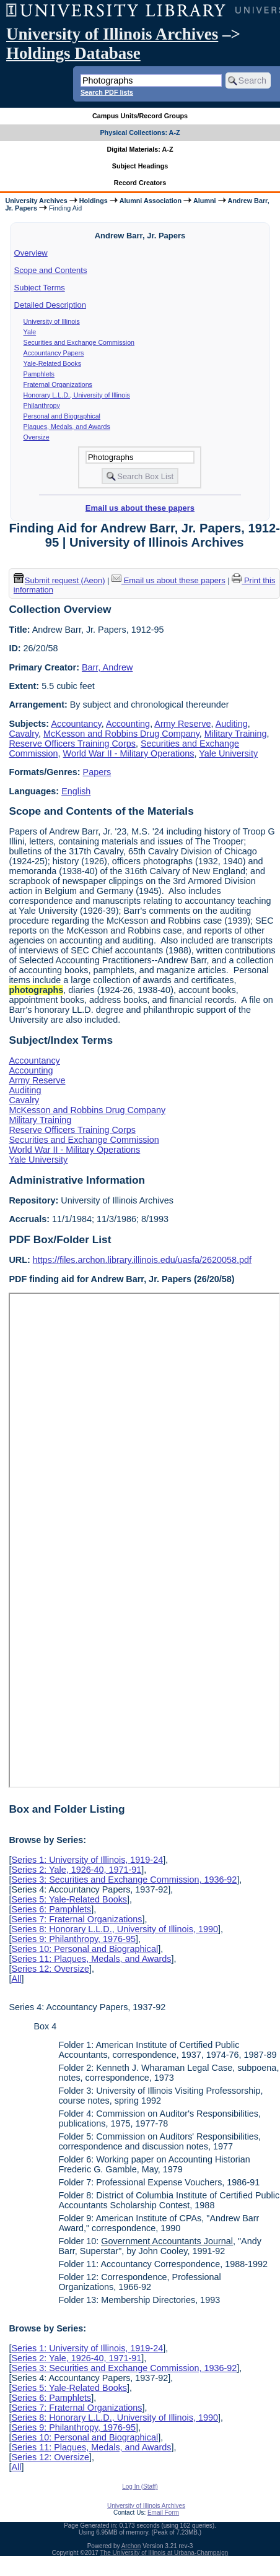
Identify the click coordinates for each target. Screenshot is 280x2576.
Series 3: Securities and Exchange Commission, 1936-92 (124, 1879)
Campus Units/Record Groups (140, 115)
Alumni (204, 200)
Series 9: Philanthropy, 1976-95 (73, 1939)
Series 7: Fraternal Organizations (76, 1919)
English (75, 791)
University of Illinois (52, 321)
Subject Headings (140, 166)
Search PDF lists (107, 92)
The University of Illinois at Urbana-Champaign (164, 2552)
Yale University (228, 753)
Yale (30, 332)
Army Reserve (182, 724)
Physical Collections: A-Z (140, 132)
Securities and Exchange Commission (79, 342)
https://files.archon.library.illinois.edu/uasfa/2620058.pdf (142, 1260)
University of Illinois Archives (112, 34)
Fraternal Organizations (58, 384)
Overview (31, 253)
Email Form (163, 2512)
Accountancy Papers (54, 353)
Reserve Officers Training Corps (72, 743)
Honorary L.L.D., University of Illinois (77, 395)
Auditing (232, 724)
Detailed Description (50, 305)
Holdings (93, 200)
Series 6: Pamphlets (51, 1909)
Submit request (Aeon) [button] (59, 580)
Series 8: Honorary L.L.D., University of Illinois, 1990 (114, 1929)
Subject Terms (39, 287)
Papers (97, 772)
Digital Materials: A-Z (140, 149)
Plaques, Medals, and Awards (67, 426)
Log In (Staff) (140, 2486)
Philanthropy (42, 405)
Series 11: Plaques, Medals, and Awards (91, 1959)
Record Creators (140, 182)
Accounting (128, 724)
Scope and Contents (50, 270)
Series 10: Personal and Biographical (84, 1949)
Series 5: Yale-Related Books (69, 1899)
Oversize (37, 437)
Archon (131, 2546)
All (16, 1979)
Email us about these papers (140, 508)
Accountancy (76, 724)
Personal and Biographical (62, 416)
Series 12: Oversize (50, 1969)
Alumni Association (151, 200)
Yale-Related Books (52, 363)
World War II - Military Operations (129, 753)
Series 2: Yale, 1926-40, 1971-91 (76, 1870)
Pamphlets (39, 374)
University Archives (36, 200)
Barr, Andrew (107, 667)
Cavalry (23, 734)
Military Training (235, 734)
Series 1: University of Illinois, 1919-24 (87, 1860)
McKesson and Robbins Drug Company (121, 734)
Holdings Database (73, 53)
